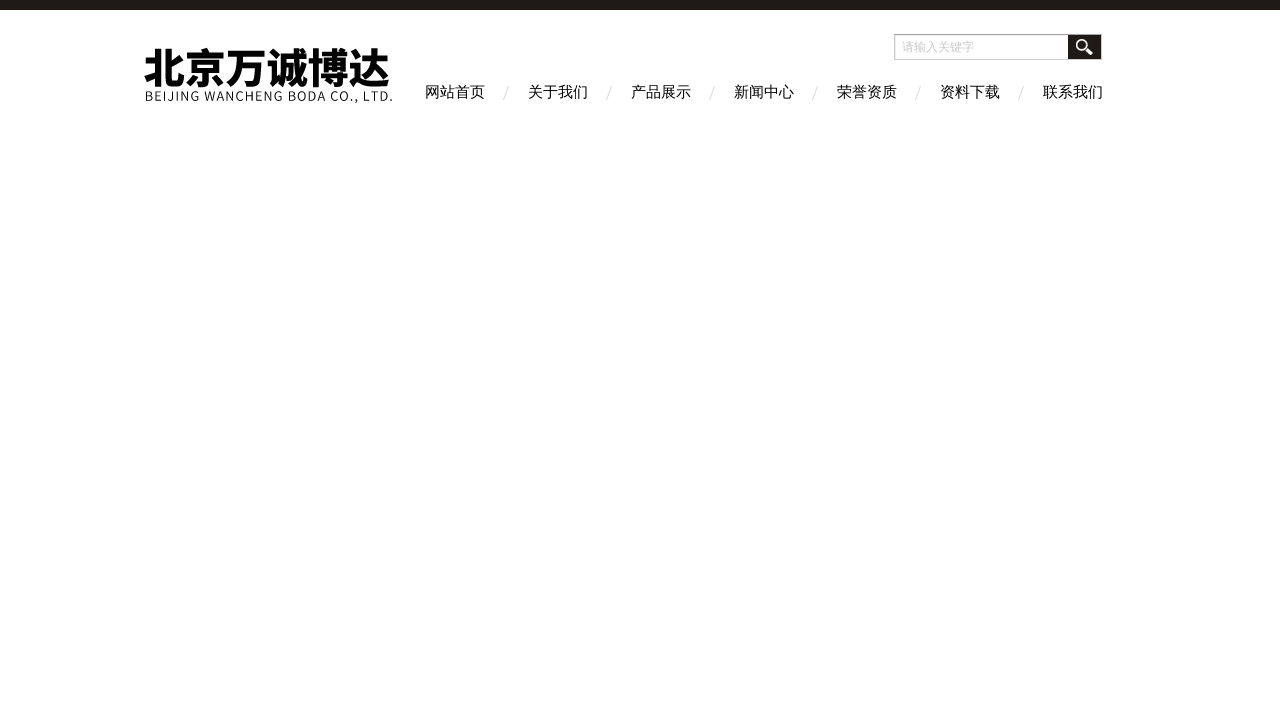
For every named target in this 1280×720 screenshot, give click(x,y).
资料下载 (970, 91)
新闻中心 (764, 91)
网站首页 (455, 91)
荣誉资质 (867, 91)
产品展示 (661, 91)
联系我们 (1073, 91)
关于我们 (558, 91)
